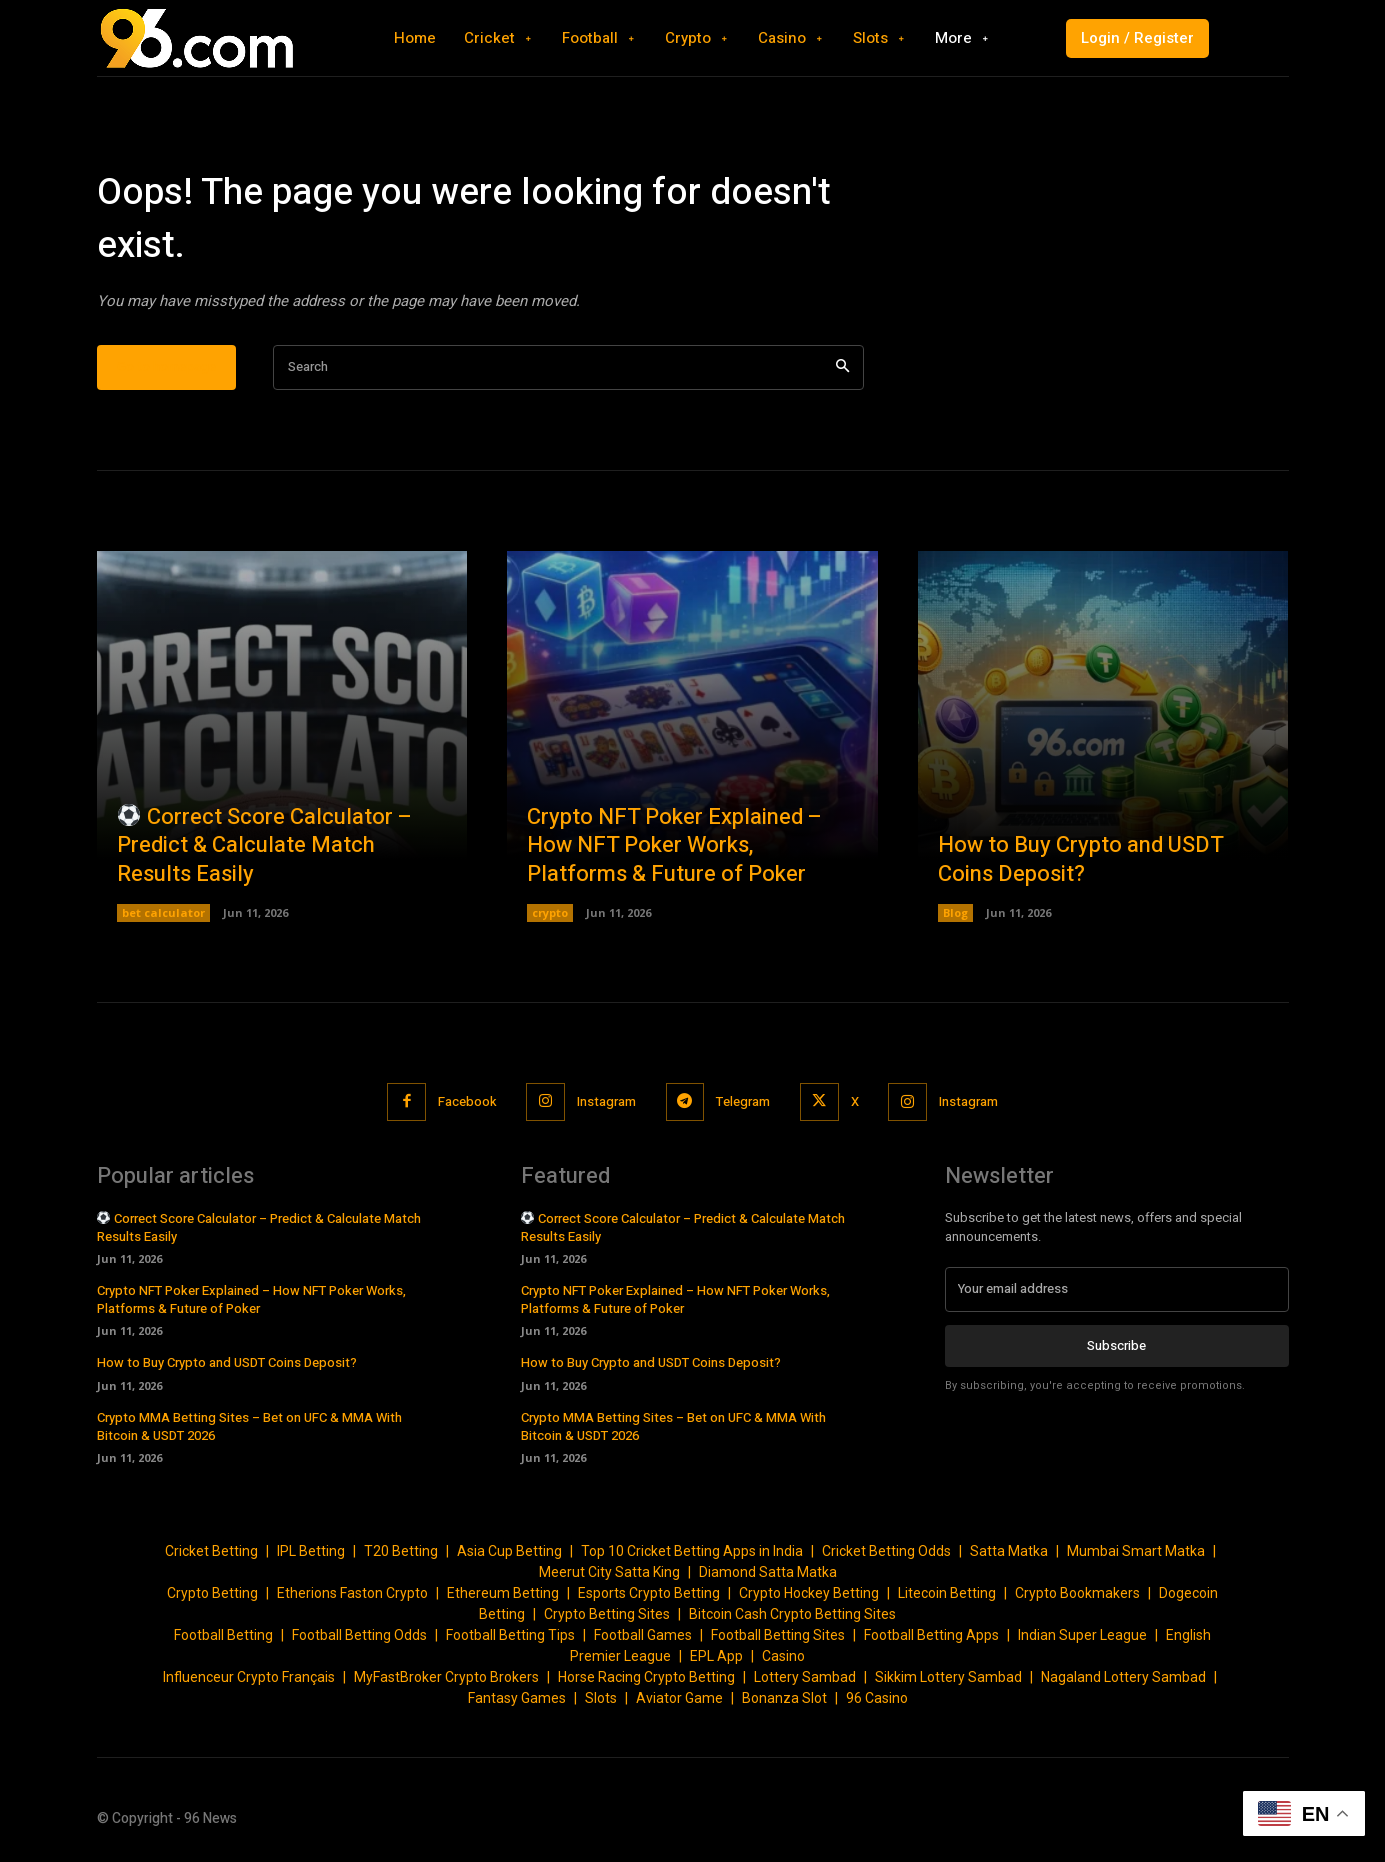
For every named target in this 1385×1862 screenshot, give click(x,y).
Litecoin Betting (947, 1593)
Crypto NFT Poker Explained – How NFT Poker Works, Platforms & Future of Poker (674, 845)
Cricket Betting (211, 1551)
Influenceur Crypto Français (249, 1677)
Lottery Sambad (805, 1677)
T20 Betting (401, 1551)
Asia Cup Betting (509, 1551)
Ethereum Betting (503, 1593)
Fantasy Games (517, 1698)
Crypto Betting (212, 1593)
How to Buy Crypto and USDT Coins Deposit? (1081, 860)
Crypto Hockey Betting (809, 1593)
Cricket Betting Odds (886, 1551)
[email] (1117, 1289)
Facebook (466, 1101)
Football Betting (223, 1635)
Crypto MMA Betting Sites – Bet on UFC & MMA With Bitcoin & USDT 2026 (249, 1426)
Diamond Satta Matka (768, 1572)
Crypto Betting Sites (607, 1614)
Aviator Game (679, 1698)
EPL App (716, 1656)
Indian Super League (1082, 1635)
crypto (550, 912)
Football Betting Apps (931, 1635)
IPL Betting (311, 1551)
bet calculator (163, 912)
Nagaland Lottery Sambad (1123, 1677)
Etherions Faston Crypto (352, 1593)
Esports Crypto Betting (649, 1593)
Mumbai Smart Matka (1136, 1551)
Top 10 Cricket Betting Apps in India (692, 1551)
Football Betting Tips (510, 1635)
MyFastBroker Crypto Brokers (446, 1677)
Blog (955, 912)
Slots (601, 1698)
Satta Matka (1009, 1551)
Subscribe (1116, 1344)
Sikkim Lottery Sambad (948, 1677)
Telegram (744, 1101)
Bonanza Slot (784, 1698)
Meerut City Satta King (609, 1572)
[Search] (842, 367)
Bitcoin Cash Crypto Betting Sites (792, 1614)
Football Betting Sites (778, 1635)
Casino (783, 1656)
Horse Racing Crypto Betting (646, 1677)
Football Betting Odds (359, 1635)
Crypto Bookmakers (1077, 1593)
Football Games (643, 1635)
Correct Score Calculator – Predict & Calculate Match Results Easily (264, 845)
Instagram (606, 1101)
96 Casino (877, 1698)
